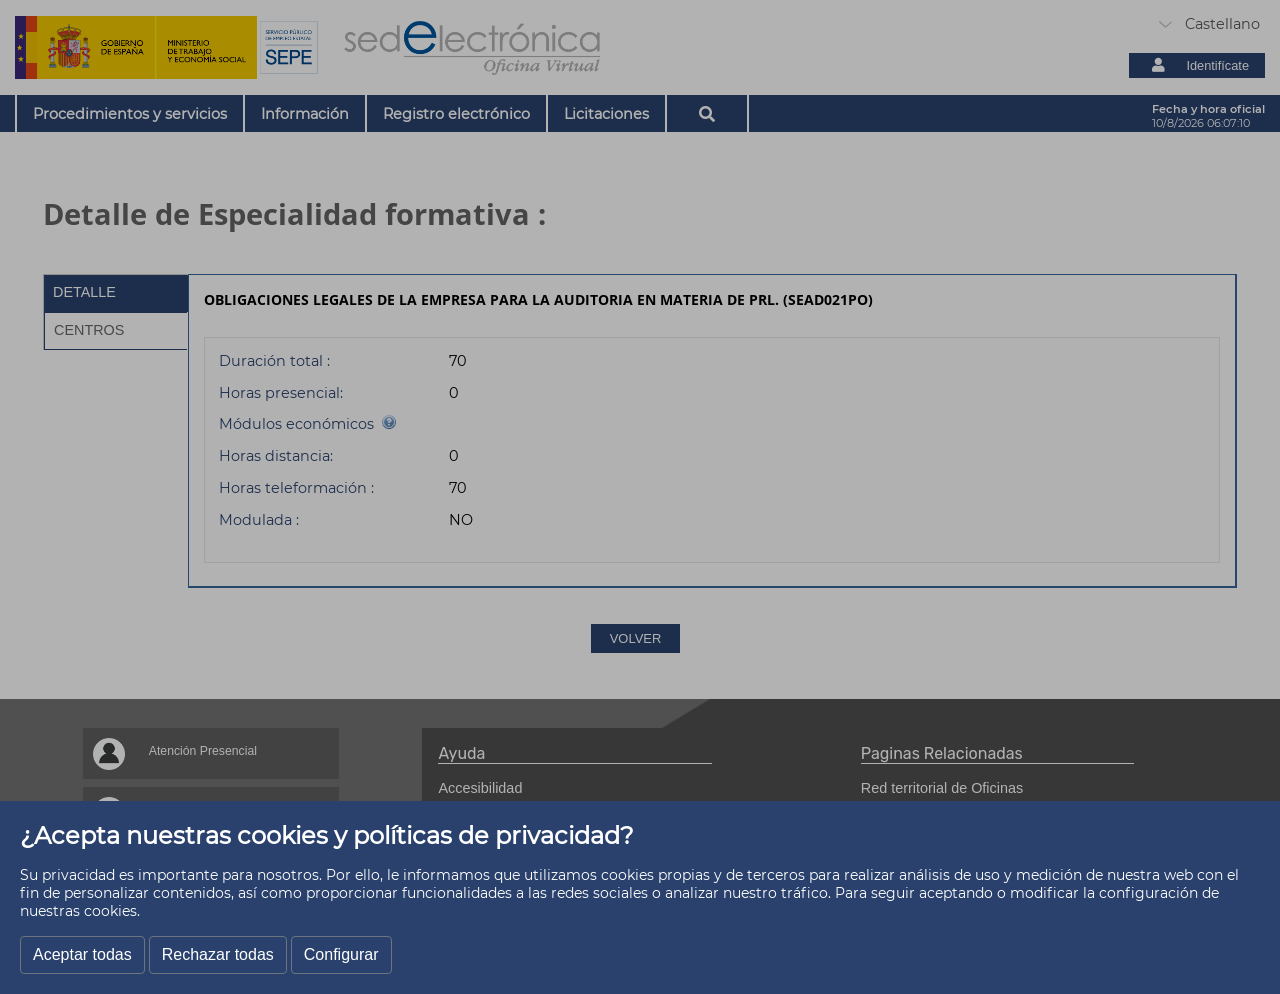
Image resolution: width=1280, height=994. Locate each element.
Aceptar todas (82, 954)
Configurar (341, 954)
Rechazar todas (218, 954)
